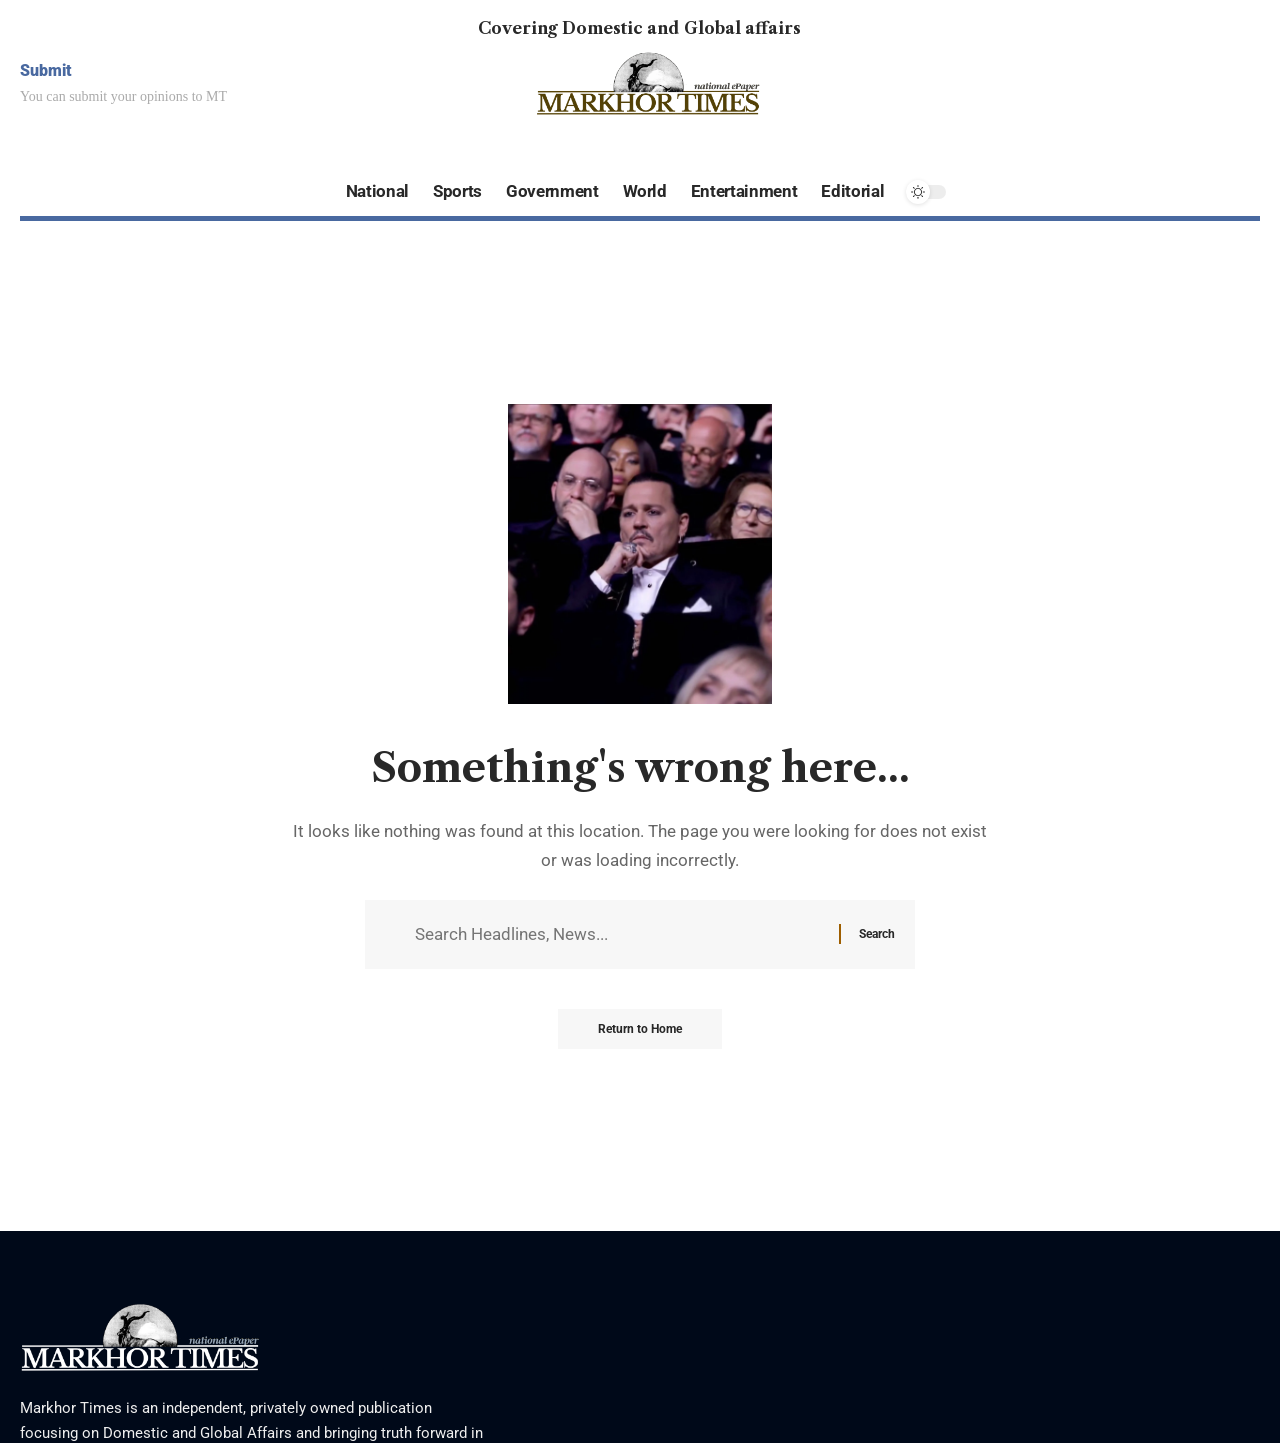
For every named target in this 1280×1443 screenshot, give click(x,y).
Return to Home (640, 1029)
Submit (46, 70)
